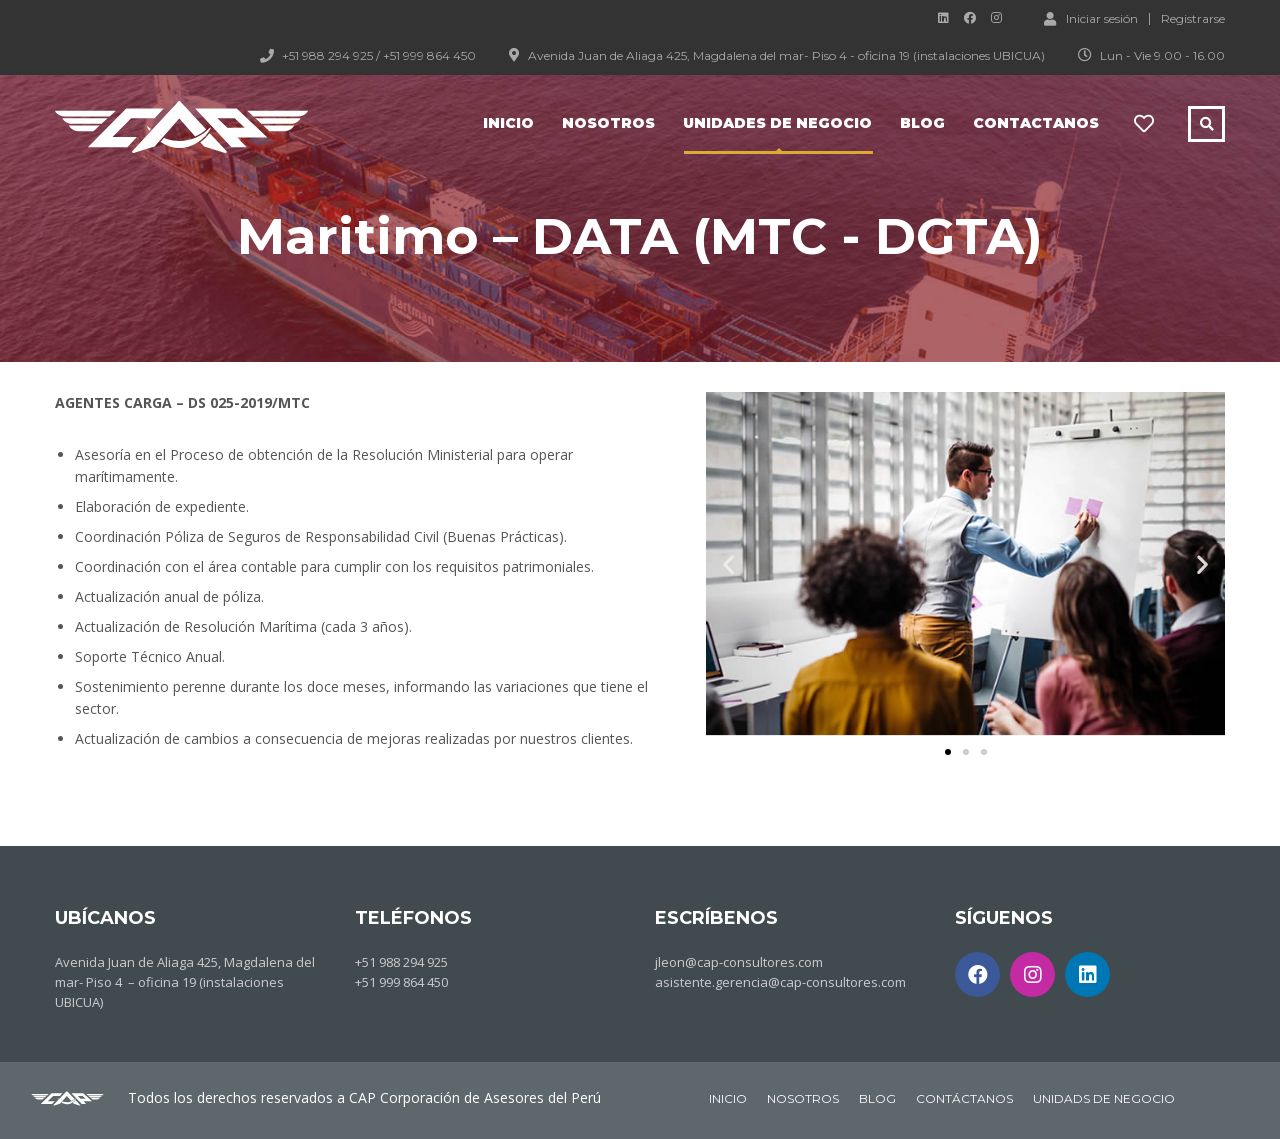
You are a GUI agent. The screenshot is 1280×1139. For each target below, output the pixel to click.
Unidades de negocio (777, 123)
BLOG (877, 1098)
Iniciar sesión (1091, 18)
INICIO (728, 1098)
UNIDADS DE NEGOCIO (1104, 1098)
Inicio (508, 123)
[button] (948, 752)
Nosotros (608, 123)
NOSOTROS (803, 1098)
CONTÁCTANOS (964, 1098)
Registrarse (1193, 19)
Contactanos (1036, 123)
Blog (922, 123)
